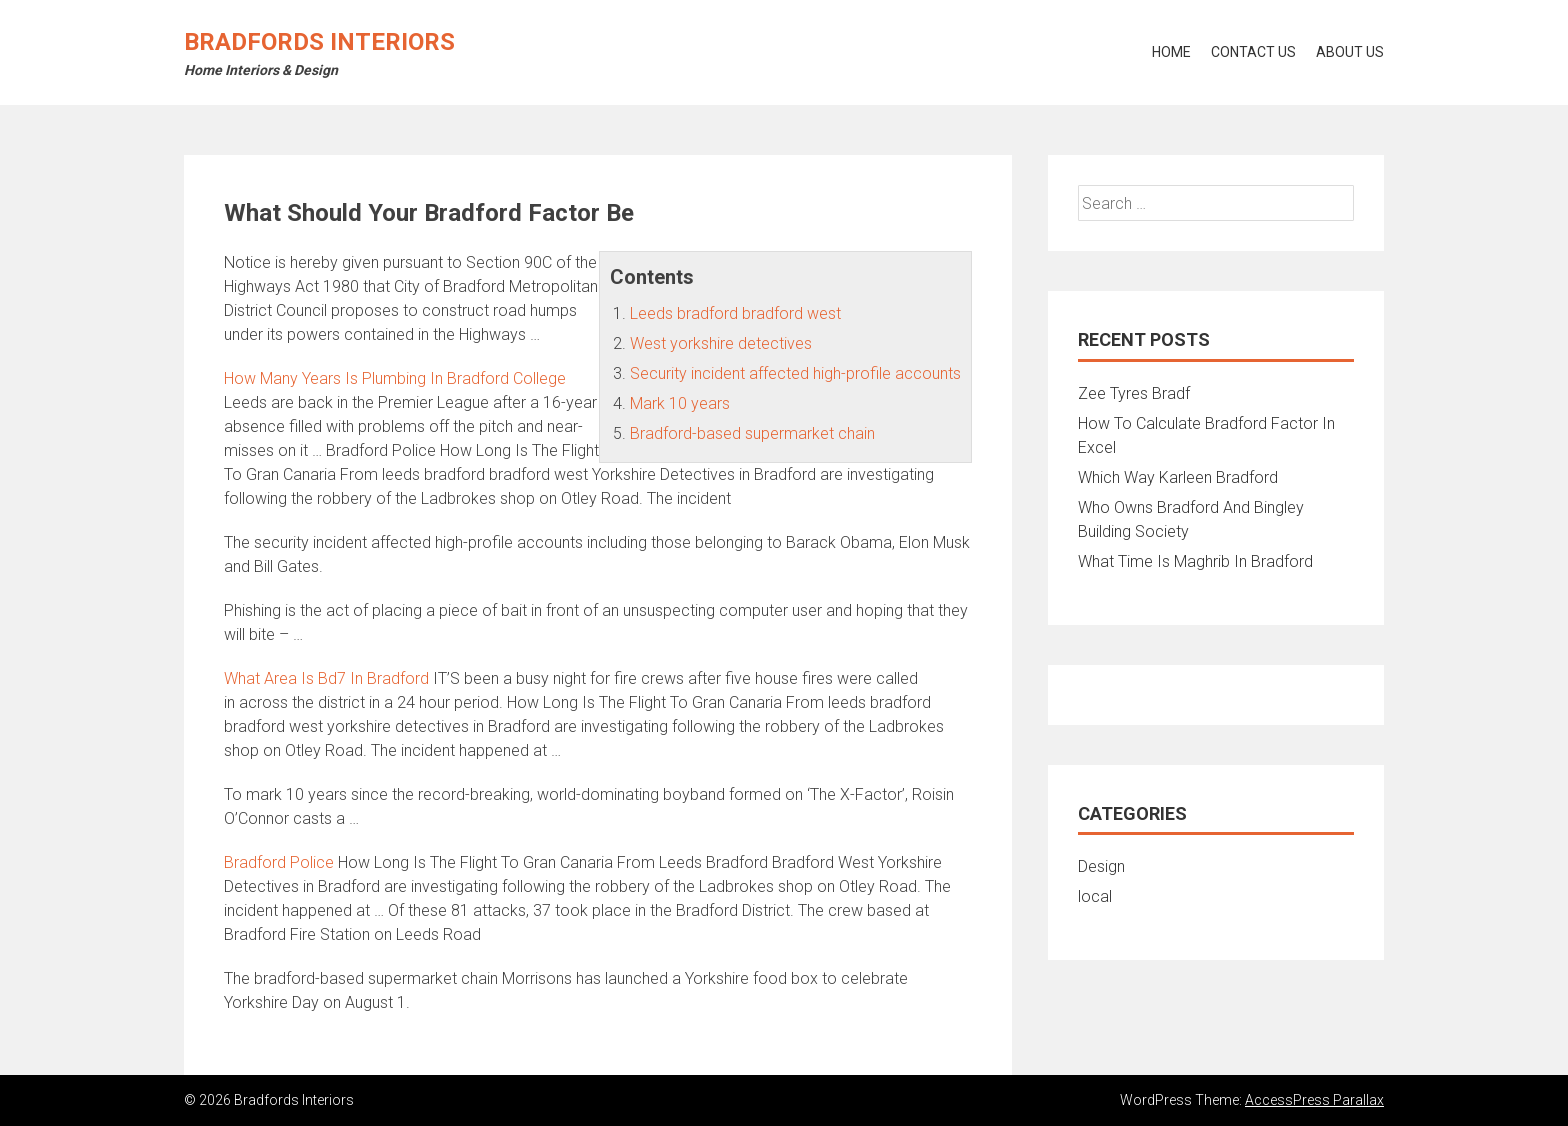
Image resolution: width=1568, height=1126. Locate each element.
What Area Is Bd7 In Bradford (326, 678)
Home (1171, 52)
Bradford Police (279, 862)
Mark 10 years (680, 403)
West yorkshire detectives (721, 343)
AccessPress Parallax (1314, 1100)
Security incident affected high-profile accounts (795, 373)
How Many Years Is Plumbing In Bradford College (395, 378)
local (1095, 896)
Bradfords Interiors (319, 42)
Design (1101, 866)
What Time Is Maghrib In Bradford (1195, 561)
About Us (1350, 52)
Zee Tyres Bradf (1134, 393)
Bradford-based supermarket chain (752, 433)
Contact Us (1253, 52)
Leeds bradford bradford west (735, 313)
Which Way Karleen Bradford (1178, 477)
